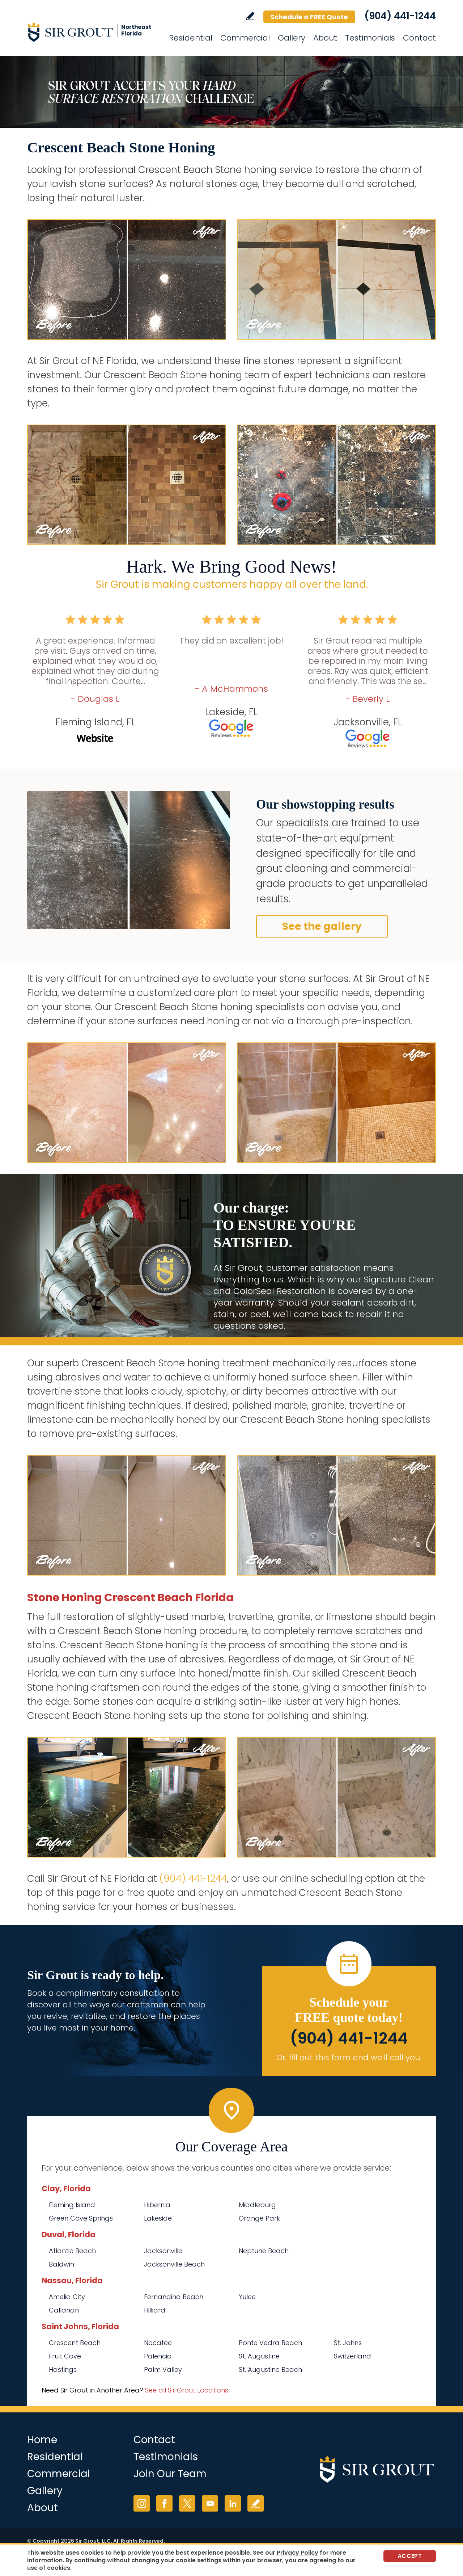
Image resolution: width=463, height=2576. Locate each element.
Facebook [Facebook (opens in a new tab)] (164, 2503)
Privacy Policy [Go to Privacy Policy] (297, 2552)
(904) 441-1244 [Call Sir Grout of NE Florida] (400, 15)
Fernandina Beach (173, 2296)
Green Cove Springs (81, 2218)
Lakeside (158, 2218)
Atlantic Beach (72, 2250)
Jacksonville (163, 2250)
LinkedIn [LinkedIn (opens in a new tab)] (233, 2503)
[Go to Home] (92, 32)
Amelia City (67, 2296)
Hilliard (154, 2310)
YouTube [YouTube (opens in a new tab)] (210, 2503)
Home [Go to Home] (42, 2440)
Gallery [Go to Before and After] (291, 37)
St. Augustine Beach (270, 2369)
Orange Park (259, 2218)
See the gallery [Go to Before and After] (322, 926)
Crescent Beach (75, 2342)
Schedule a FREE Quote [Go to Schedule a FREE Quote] (309, 16)
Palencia (158, 2356)
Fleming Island (72, 2204)
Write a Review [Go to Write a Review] (250, 16)
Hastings (63, 2369)
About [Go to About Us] (325, 37)
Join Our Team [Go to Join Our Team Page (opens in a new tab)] (170, 2474)
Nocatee (158, 2342)
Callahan (64, 2310)
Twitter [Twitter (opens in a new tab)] (187, 2503)
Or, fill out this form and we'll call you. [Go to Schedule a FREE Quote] (348, 2057)
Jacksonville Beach (174, 2264)
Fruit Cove (65, 2356)
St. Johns (348, 2342)
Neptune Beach (264, 2250)
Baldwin (61, 2264)
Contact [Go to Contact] (419, 37)
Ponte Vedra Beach (270, 2342)
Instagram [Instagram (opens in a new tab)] (141, 2503)
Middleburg (257, 2204)
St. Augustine (259, 2356)
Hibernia (157, 2204)
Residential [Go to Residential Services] (190, 37)
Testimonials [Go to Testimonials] (370, 37)
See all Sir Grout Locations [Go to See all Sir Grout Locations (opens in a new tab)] (186, 2390)
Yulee (247, 2296)
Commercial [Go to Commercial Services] (245, 37)
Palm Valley (163, 2369)
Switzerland (352, 2356)
